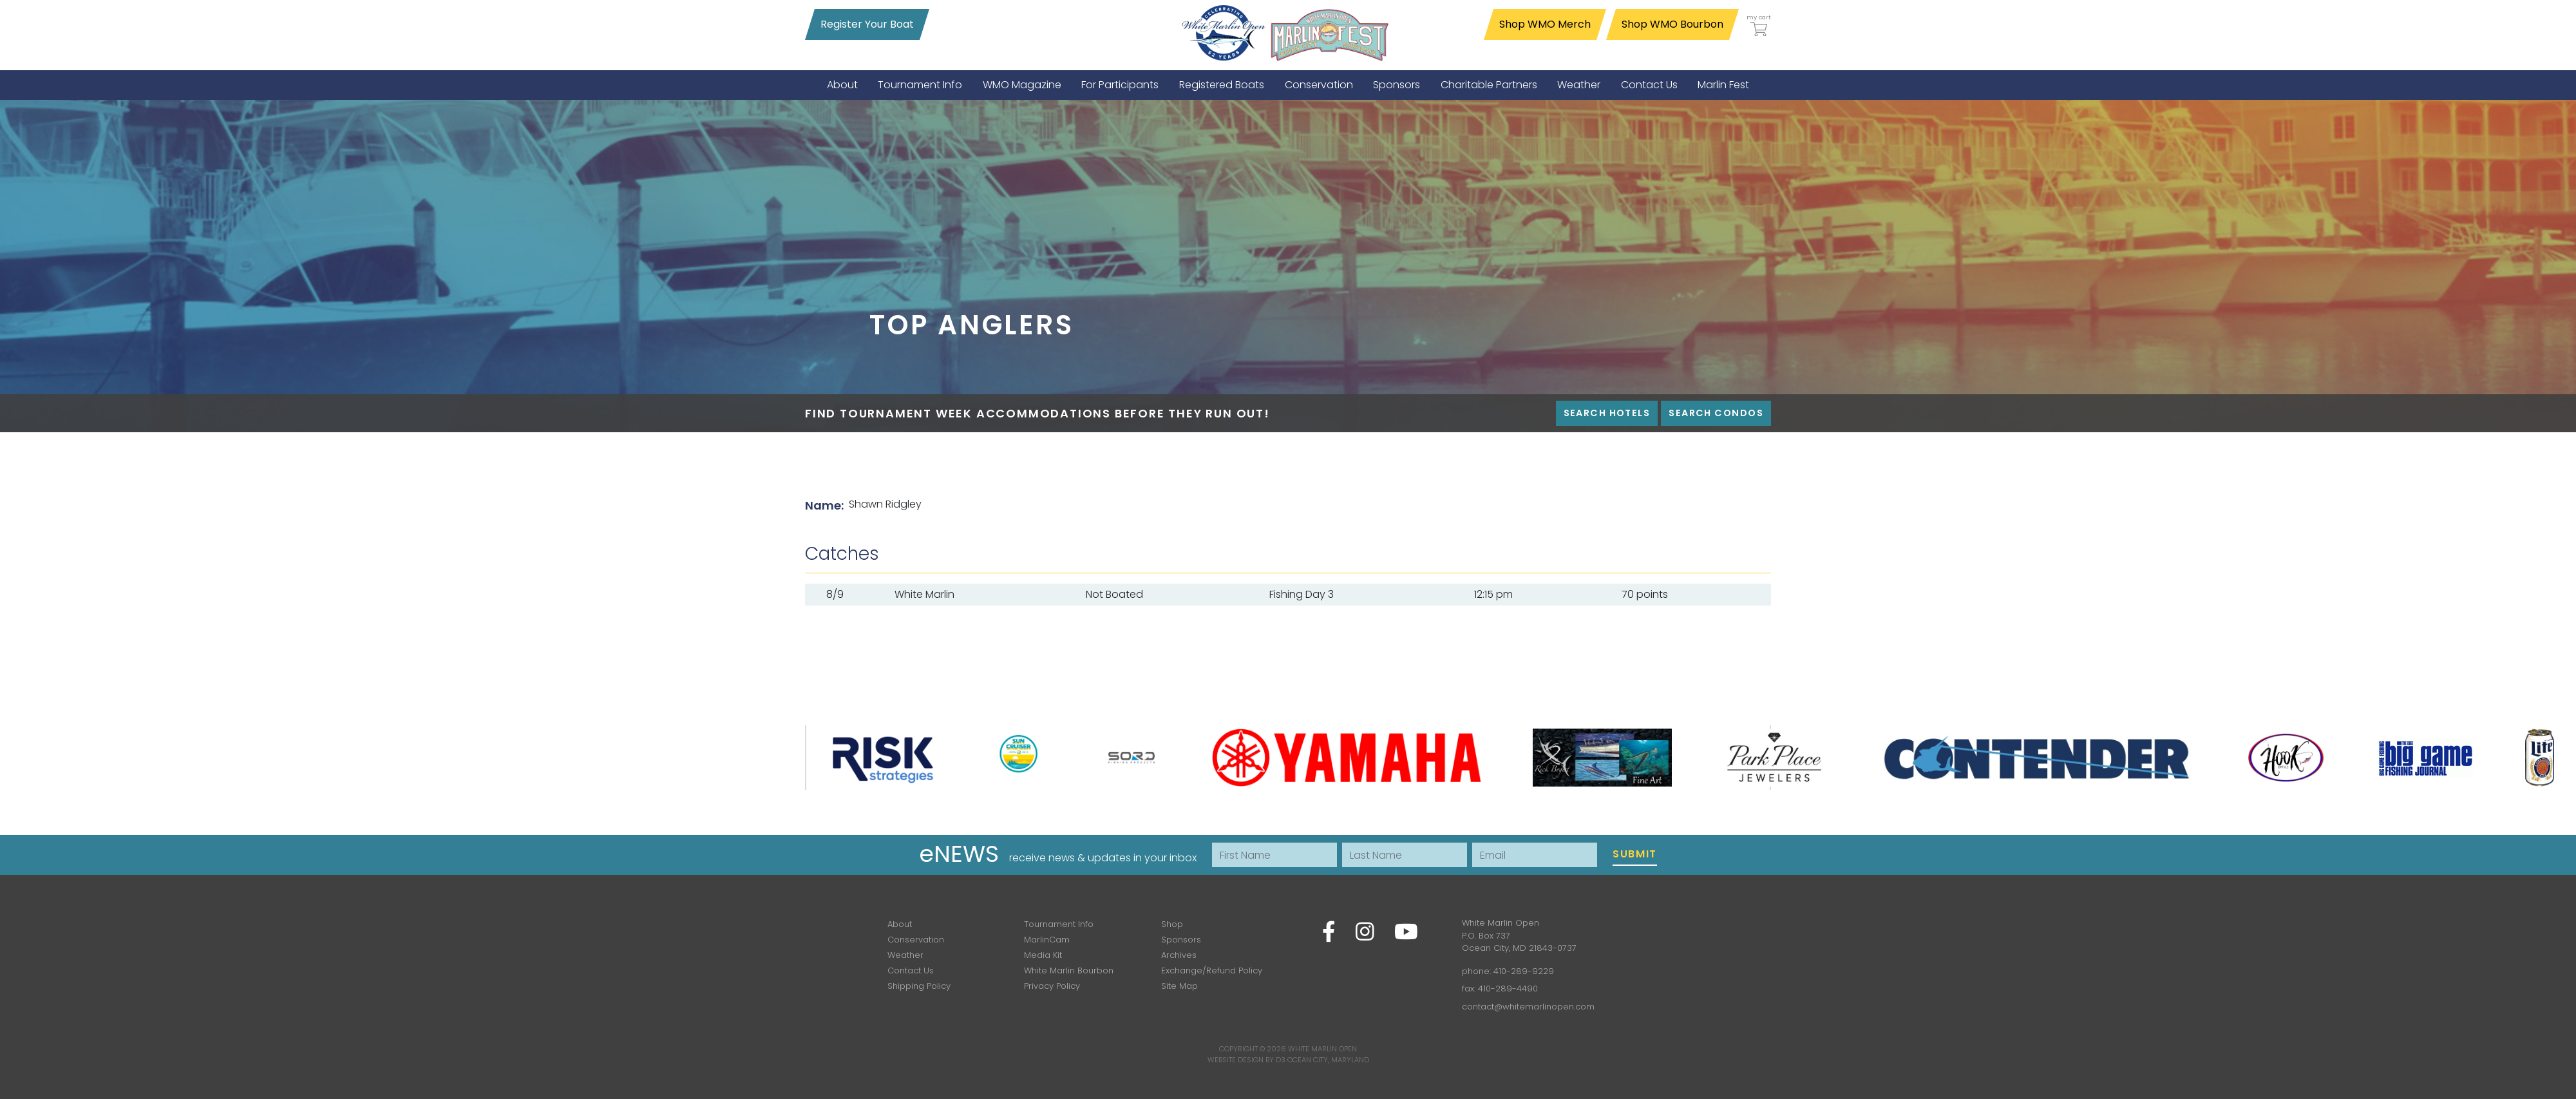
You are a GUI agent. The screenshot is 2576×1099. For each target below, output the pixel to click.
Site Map (1179, 986)
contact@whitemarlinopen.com (1528, 1006)
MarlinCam (1047, 939)
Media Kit (1043, 955)
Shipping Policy (919, 986)
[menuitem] (842, 84)
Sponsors (1181, 939)
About (899, 924)
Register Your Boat (867, 24)
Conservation (915, 939)
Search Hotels (1607, 412)
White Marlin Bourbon (1068, 970)
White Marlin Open (1322, 1049)
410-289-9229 (1523, 971)
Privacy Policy (1052, 986)
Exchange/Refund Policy (1211, 970)
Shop (1172, 924)
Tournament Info (1059, 924)
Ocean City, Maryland (1328, 1060)
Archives (1179, 955)
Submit (1635, 853)
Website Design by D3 (1246, 1060)
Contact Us (910, 970)
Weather (905, 955)
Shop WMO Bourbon (1672, 24)
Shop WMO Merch (1545, 24)
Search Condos (1716, 412)
